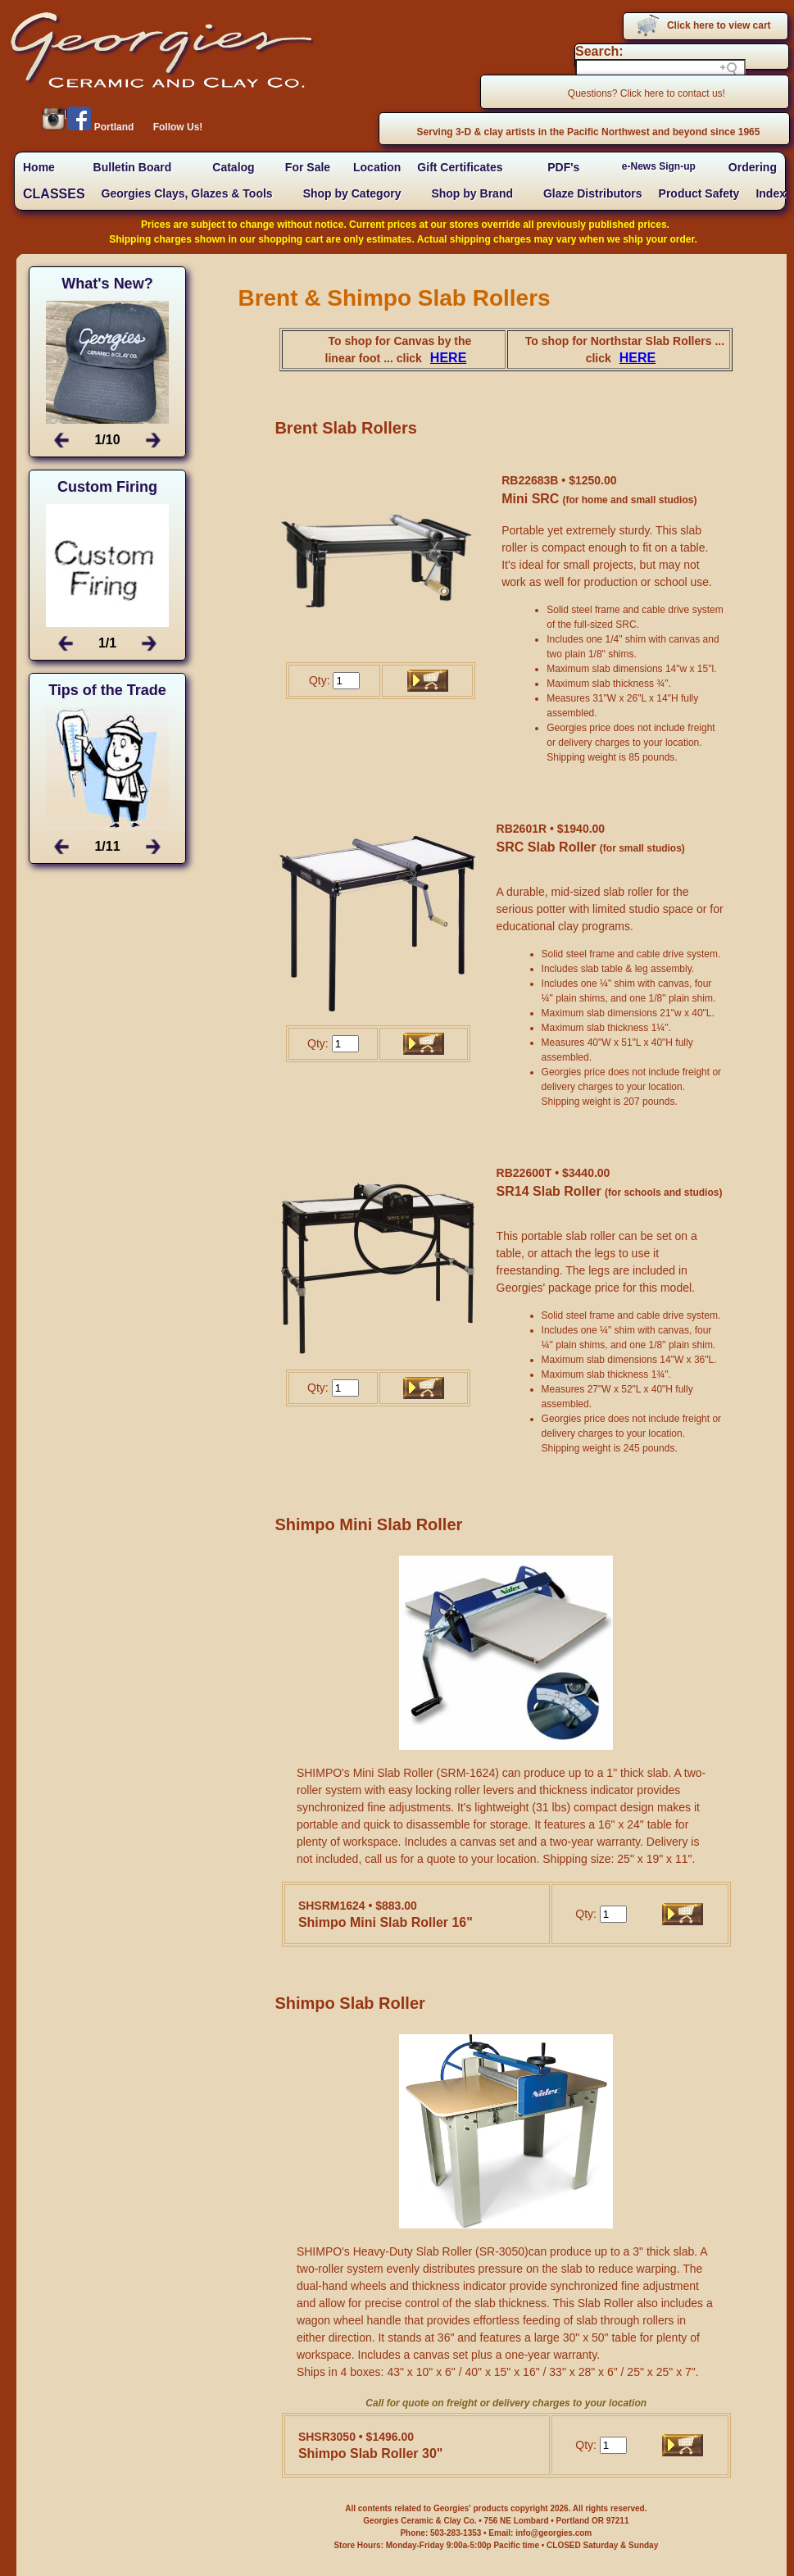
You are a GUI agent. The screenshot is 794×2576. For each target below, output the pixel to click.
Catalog (233, 167)
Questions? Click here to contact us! (646, 93)
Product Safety (699, 193)
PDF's (563, 167)
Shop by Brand (472, 193)
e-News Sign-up (659, 166)
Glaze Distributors (592, 193)
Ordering (752, 167)
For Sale (307, 167)
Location (377, 167)
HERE (448, 358)
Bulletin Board (132, 167)
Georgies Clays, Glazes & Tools (187, 193)
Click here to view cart (719, 25)
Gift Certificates (459, 167)
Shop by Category (352, 193)
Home (39, 167)
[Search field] (660, 69)
